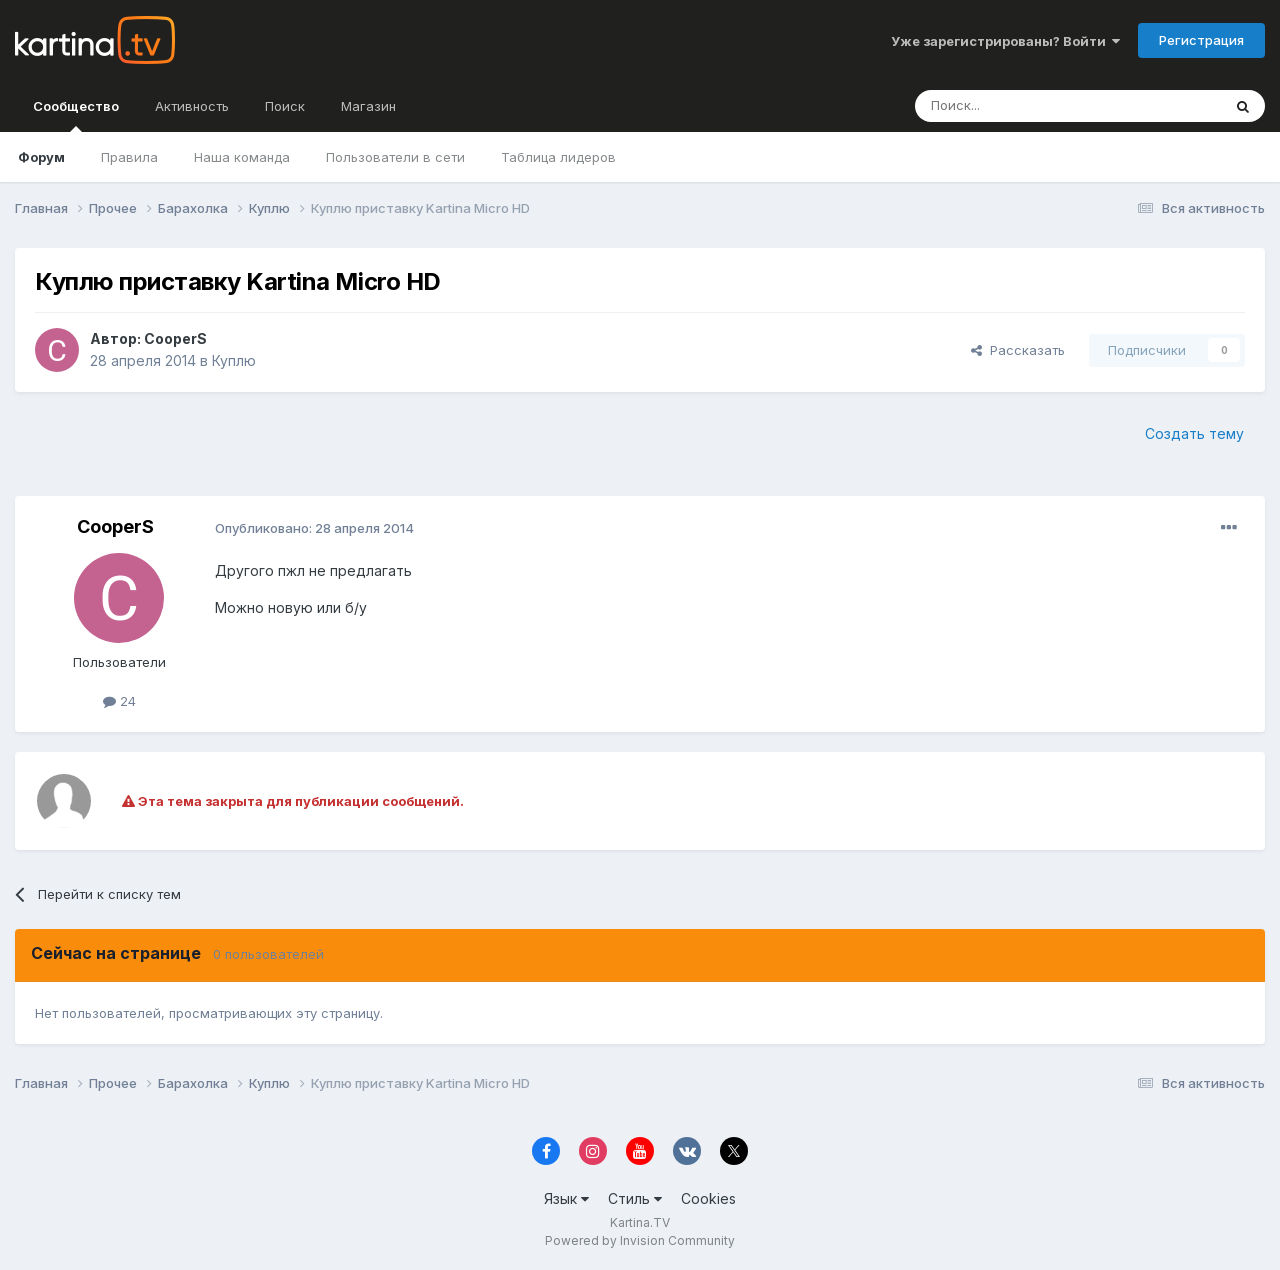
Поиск (285, 106)
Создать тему (1194, 433)
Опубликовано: (314, 528)
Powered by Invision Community (640, 1240)
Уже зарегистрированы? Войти (1005, 41)
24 (119, 701)
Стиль (635, 1198)
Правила (129, 157)
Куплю (234, 360)
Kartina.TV (640, 1222)
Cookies (708, 1198)
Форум (41, 157)
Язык (566, 1198)
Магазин (368, 106)
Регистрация (1201, 40)
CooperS (175, 338)
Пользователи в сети (395, 157)
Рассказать (1018, 350)
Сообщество (76, 115)
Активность (192, 106)
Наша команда (242, 157)
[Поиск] (1013, 106)
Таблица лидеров (558, 157)
